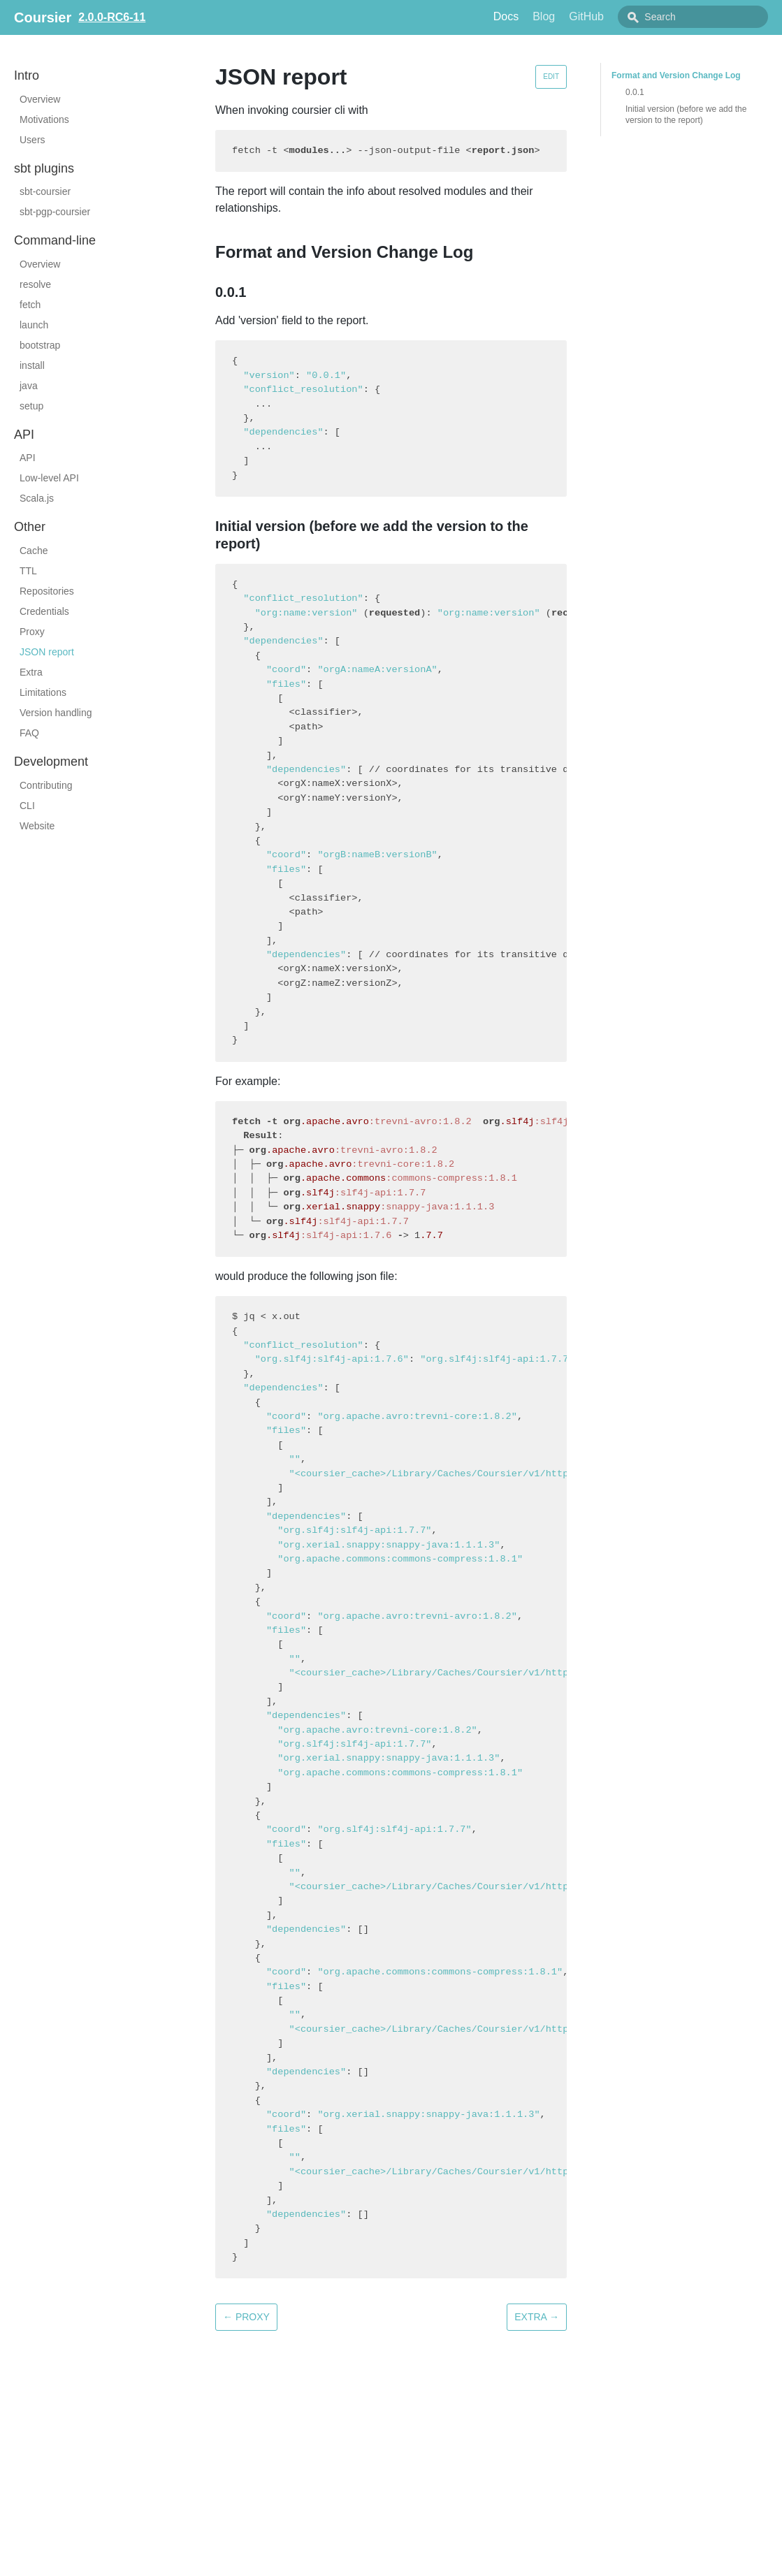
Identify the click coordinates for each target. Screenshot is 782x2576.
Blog (575, 16)
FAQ (29, 732)
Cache (34, 550)
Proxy (32, 631)
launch (34, 324)
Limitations (43, 692)
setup (31, 406)
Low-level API (49, 477)
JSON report (47, 651)
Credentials (44, 611)
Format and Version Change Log (676, 75)
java (29, 385)
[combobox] (708, 17)
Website (37, 825)
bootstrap (40, 345)
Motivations (44, 119)
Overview (40, 99)
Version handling (56, 712)
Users (32, 139)
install (32, 365)
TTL (28, 570)
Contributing (46, 785)
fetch (30, 304)
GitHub (617, 16)
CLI (27, 805)
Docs (537, 16)
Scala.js (37, 498)
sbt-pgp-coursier (55, 211)
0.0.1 (634, 92)
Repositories (47, 591)
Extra (31, 672)
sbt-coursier (45, 191)
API (28, 457)
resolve (35, 284)
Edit (551, 76)
